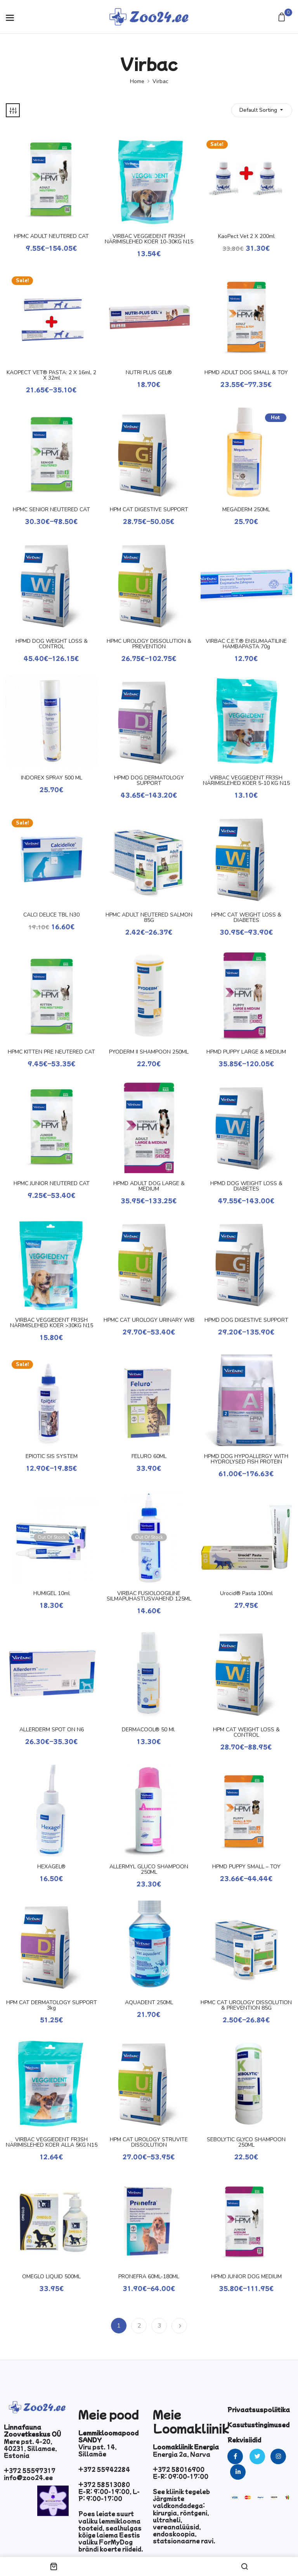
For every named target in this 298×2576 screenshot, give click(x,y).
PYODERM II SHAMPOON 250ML (149, 1052)
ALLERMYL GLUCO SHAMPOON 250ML (148, 1869)
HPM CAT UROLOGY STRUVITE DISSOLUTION (149, 2142)
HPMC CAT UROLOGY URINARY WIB (149, 1320)
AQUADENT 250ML (149, 2002)
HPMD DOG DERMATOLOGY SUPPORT (149, 780)
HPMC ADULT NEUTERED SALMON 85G (149, 917)
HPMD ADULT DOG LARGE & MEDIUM (149, 1186)
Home (137, 81)
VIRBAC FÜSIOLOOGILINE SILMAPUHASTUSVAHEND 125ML (149, 1596)
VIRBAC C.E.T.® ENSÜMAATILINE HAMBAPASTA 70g (246, 644)
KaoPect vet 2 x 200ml (246, 236)
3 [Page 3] (159, 2326)
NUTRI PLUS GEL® (149, 372)
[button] (282, 17)
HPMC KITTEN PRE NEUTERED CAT (51, 1052)
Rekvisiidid (244, 2440)
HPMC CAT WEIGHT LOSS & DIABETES (246, 917)
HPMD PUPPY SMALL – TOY (246, 1867)
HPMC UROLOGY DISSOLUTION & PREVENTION (149, 644)
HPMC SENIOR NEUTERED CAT (51, 509)
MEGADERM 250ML (246, 509)
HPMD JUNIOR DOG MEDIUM (246, 2276)
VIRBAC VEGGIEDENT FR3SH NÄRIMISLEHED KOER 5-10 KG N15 (246, 780)
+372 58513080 (104, 2484)
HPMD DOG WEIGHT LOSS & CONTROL (52, 644)
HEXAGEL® (51, 1867)
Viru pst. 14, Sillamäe (97, 2450)
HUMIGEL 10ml (51, 1593)
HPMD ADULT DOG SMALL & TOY (246, 372)
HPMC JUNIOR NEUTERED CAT (52, 1183)
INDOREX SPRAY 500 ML (51, 778)
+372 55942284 (104, 2469)
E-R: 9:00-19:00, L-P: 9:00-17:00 (109, 2494)
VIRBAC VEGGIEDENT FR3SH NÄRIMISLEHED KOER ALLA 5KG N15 (51, 2142)
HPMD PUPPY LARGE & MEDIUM (246, 1052)
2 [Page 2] (139, 2326)
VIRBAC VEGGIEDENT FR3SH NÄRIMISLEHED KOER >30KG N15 (51, 1323)
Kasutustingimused (258, 2424)
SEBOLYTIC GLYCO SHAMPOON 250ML (246, 2142)
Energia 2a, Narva (181, 2454)
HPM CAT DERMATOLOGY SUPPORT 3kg (51, 2005)
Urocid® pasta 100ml (246, 1593)
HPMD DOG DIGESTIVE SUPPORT (246, 1320)
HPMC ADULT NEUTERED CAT (51, 236)
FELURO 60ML (149, 1456)
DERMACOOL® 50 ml (149, 1729)
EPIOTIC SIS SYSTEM (52, 1456)
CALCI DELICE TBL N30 (51, 915)
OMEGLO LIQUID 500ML (51, 2276)
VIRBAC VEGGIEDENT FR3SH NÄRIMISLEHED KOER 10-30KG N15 (149, 239)
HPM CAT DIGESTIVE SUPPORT (149, 509)
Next (179, 2325)
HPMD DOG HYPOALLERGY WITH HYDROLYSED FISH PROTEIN (246, 1459)
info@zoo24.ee (28, 2477)
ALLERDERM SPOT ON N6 (51, 1729)
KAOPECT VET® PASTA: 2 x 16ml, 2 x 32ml (51, 375)
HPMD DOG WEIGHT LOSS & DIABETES (246, 1186)
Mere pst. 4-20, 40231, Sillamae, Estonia (30, 2448)
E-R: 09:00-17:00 (180, 2476)
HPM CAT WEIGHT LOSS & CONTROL (246, 1732)
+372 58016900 (178, 2469)
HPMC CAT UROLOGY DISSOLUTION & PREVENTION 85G (246, 2005)
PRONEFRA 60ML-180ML (148, 2276)
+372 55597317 (29, 2470)
